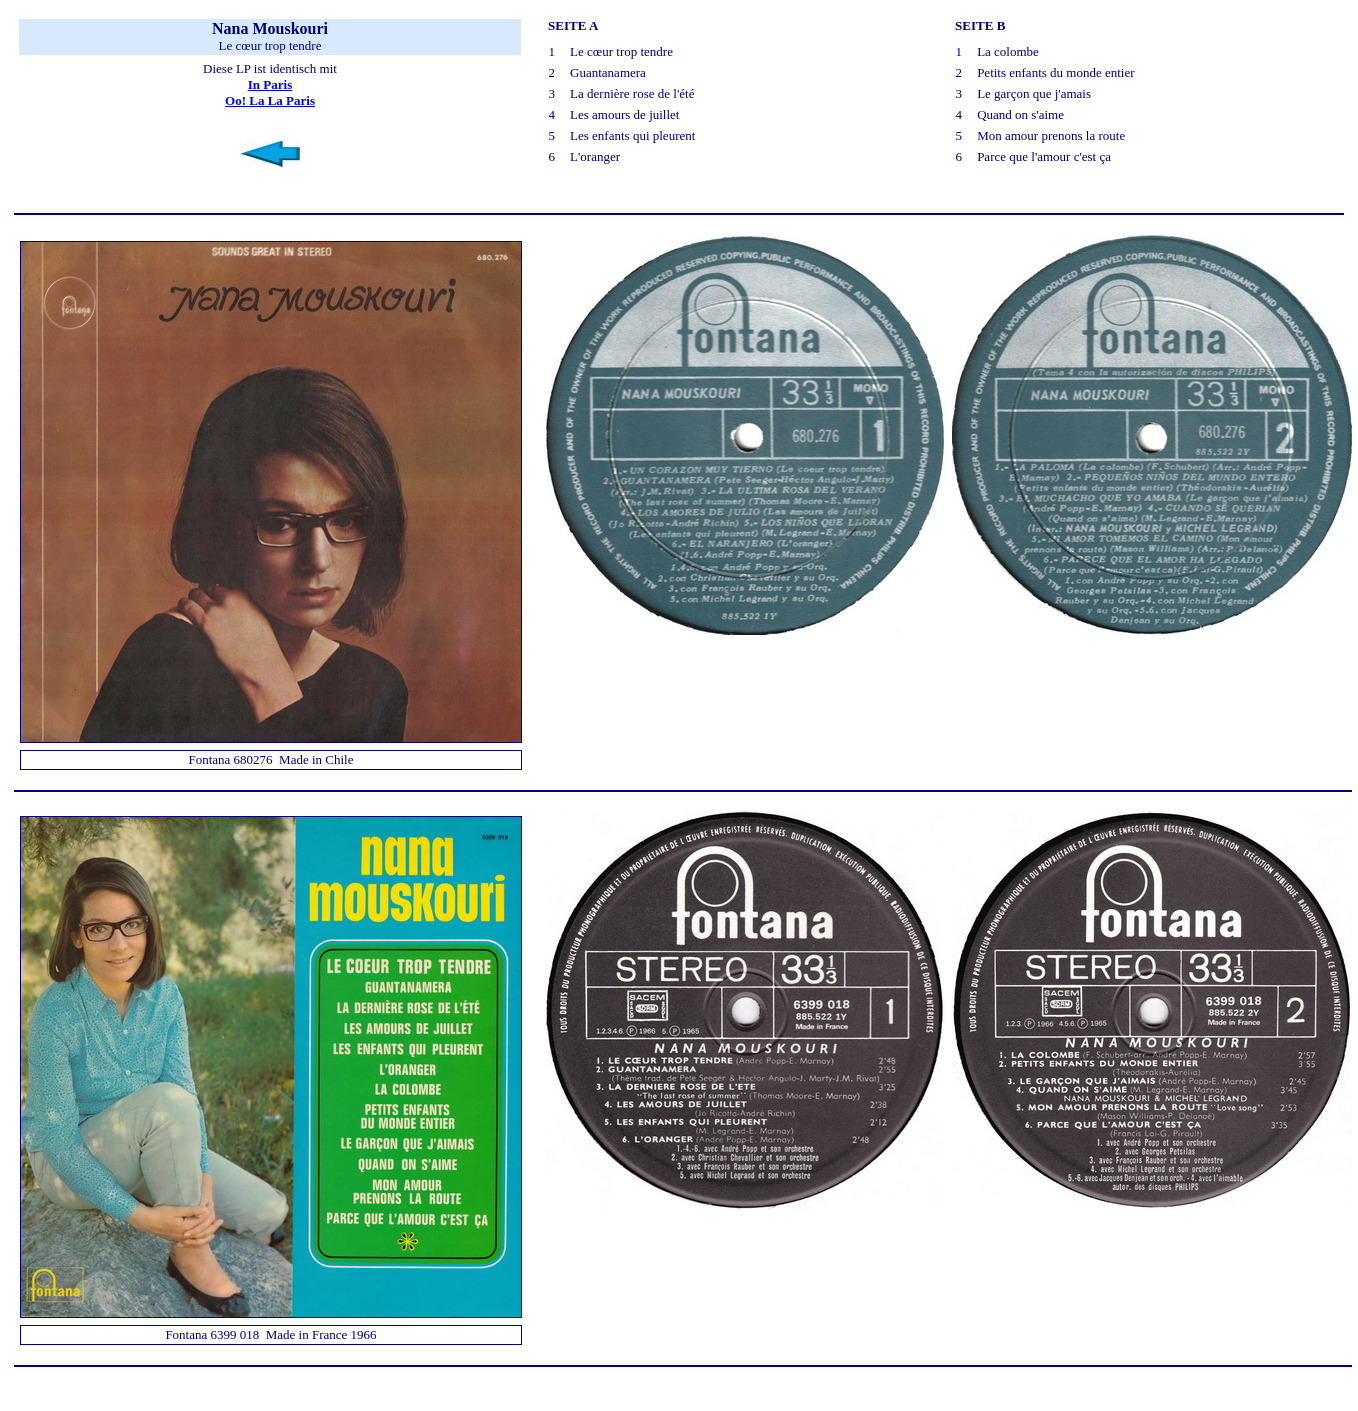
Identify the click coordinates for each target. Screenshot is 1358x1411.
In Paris (270, 84)
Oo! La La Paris (270, 100)
